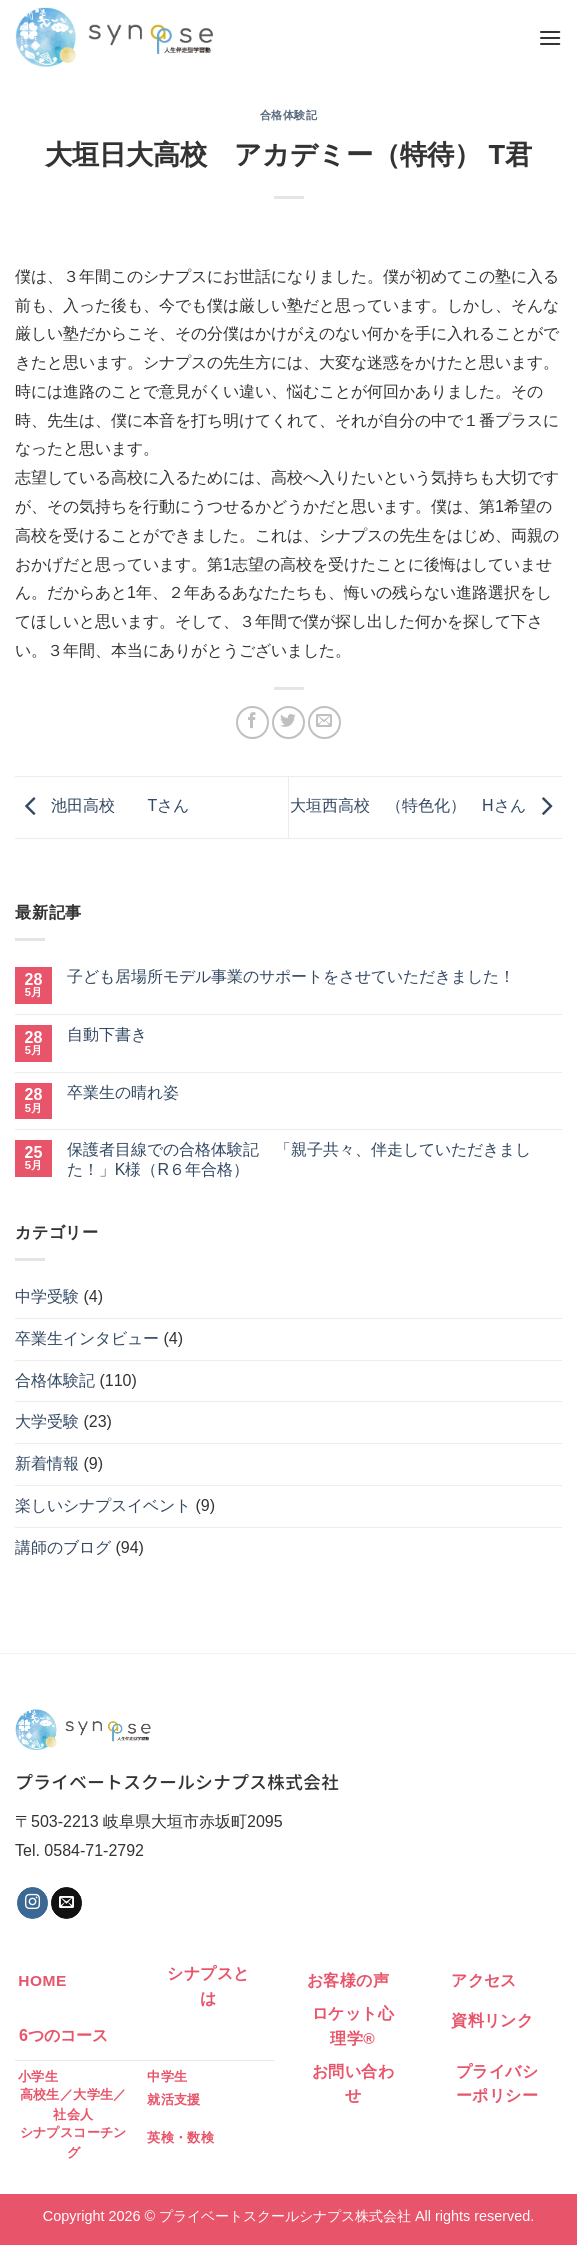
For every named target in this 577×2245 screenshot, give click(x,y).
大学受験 (47, 1421)
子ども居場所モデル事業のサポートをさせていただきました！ (291, 976)
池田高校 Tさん (102, 805)
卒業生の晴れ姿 (123, 1092)
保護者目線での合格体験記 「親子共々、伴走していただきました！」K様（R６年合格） (299, 1159)
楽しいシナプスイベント (103, 1505)
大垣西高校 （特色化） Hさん (426, 805)
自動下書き (107, 1034)
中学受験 (47, 1296)
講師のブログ (63, 1547)
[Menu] (550, 37)
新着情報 (47, 1463)
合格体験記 (289, 115)
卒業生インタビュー (87, 1338)
